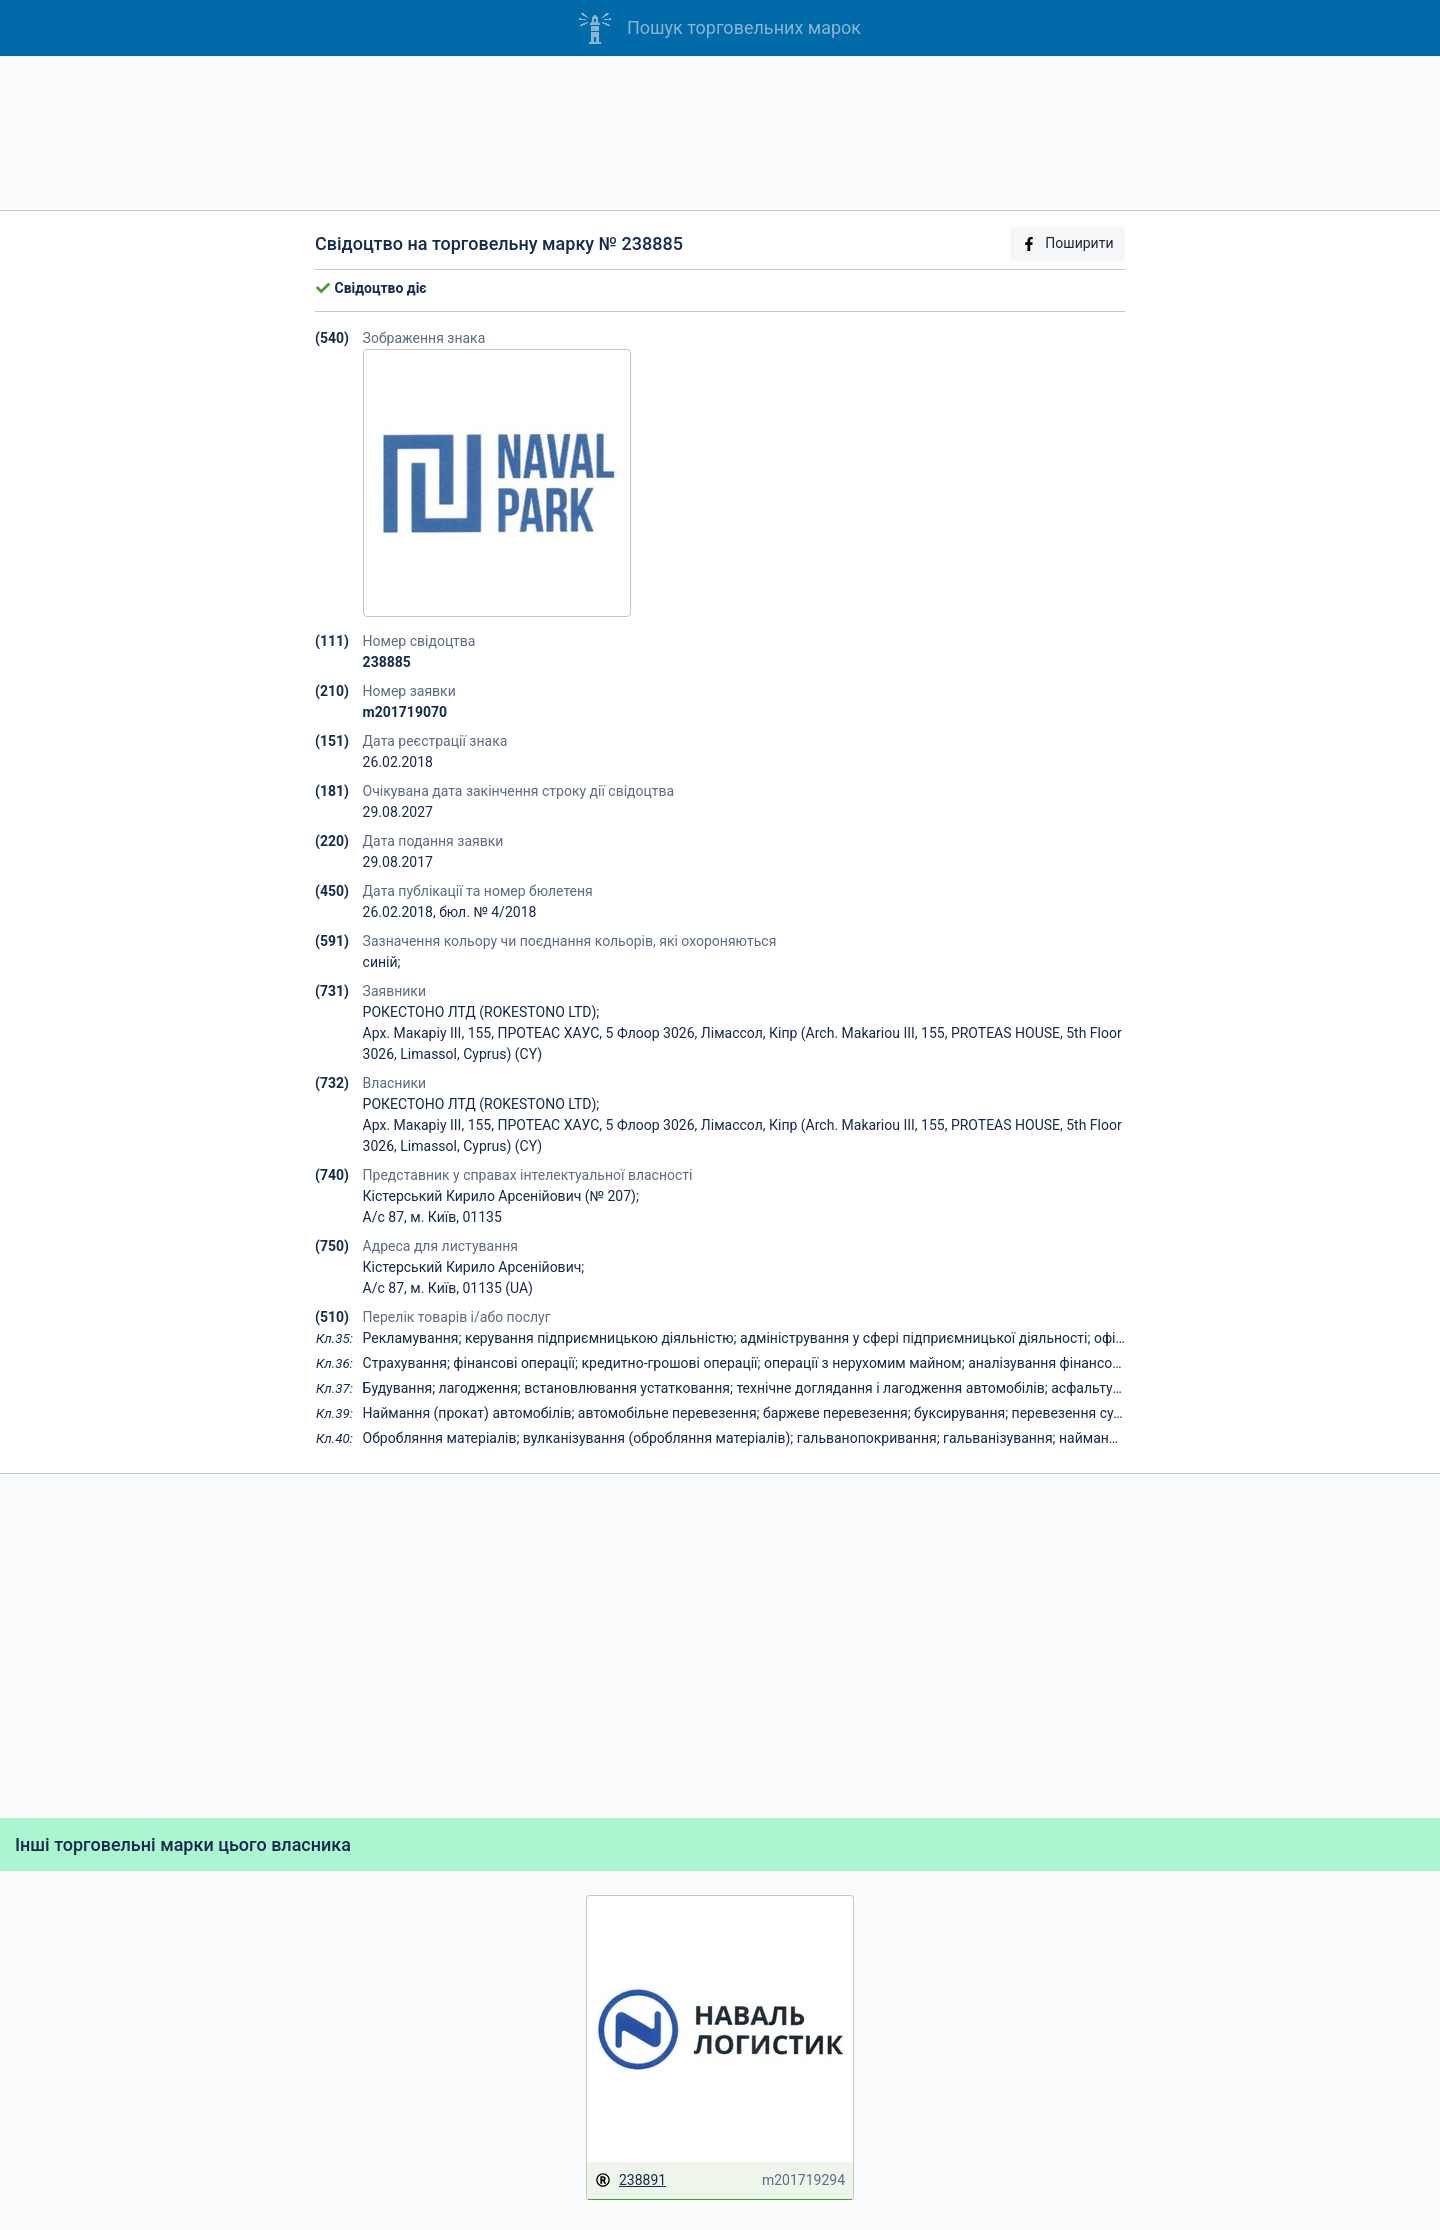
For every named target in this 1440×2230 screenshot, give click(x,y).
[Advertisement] (720, 133)
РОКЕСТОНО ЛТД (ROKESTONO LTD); (481, 1012)
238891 (630, 2180)
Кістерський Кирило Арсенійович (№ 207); (501, 1196)
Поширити (1067, 243)
